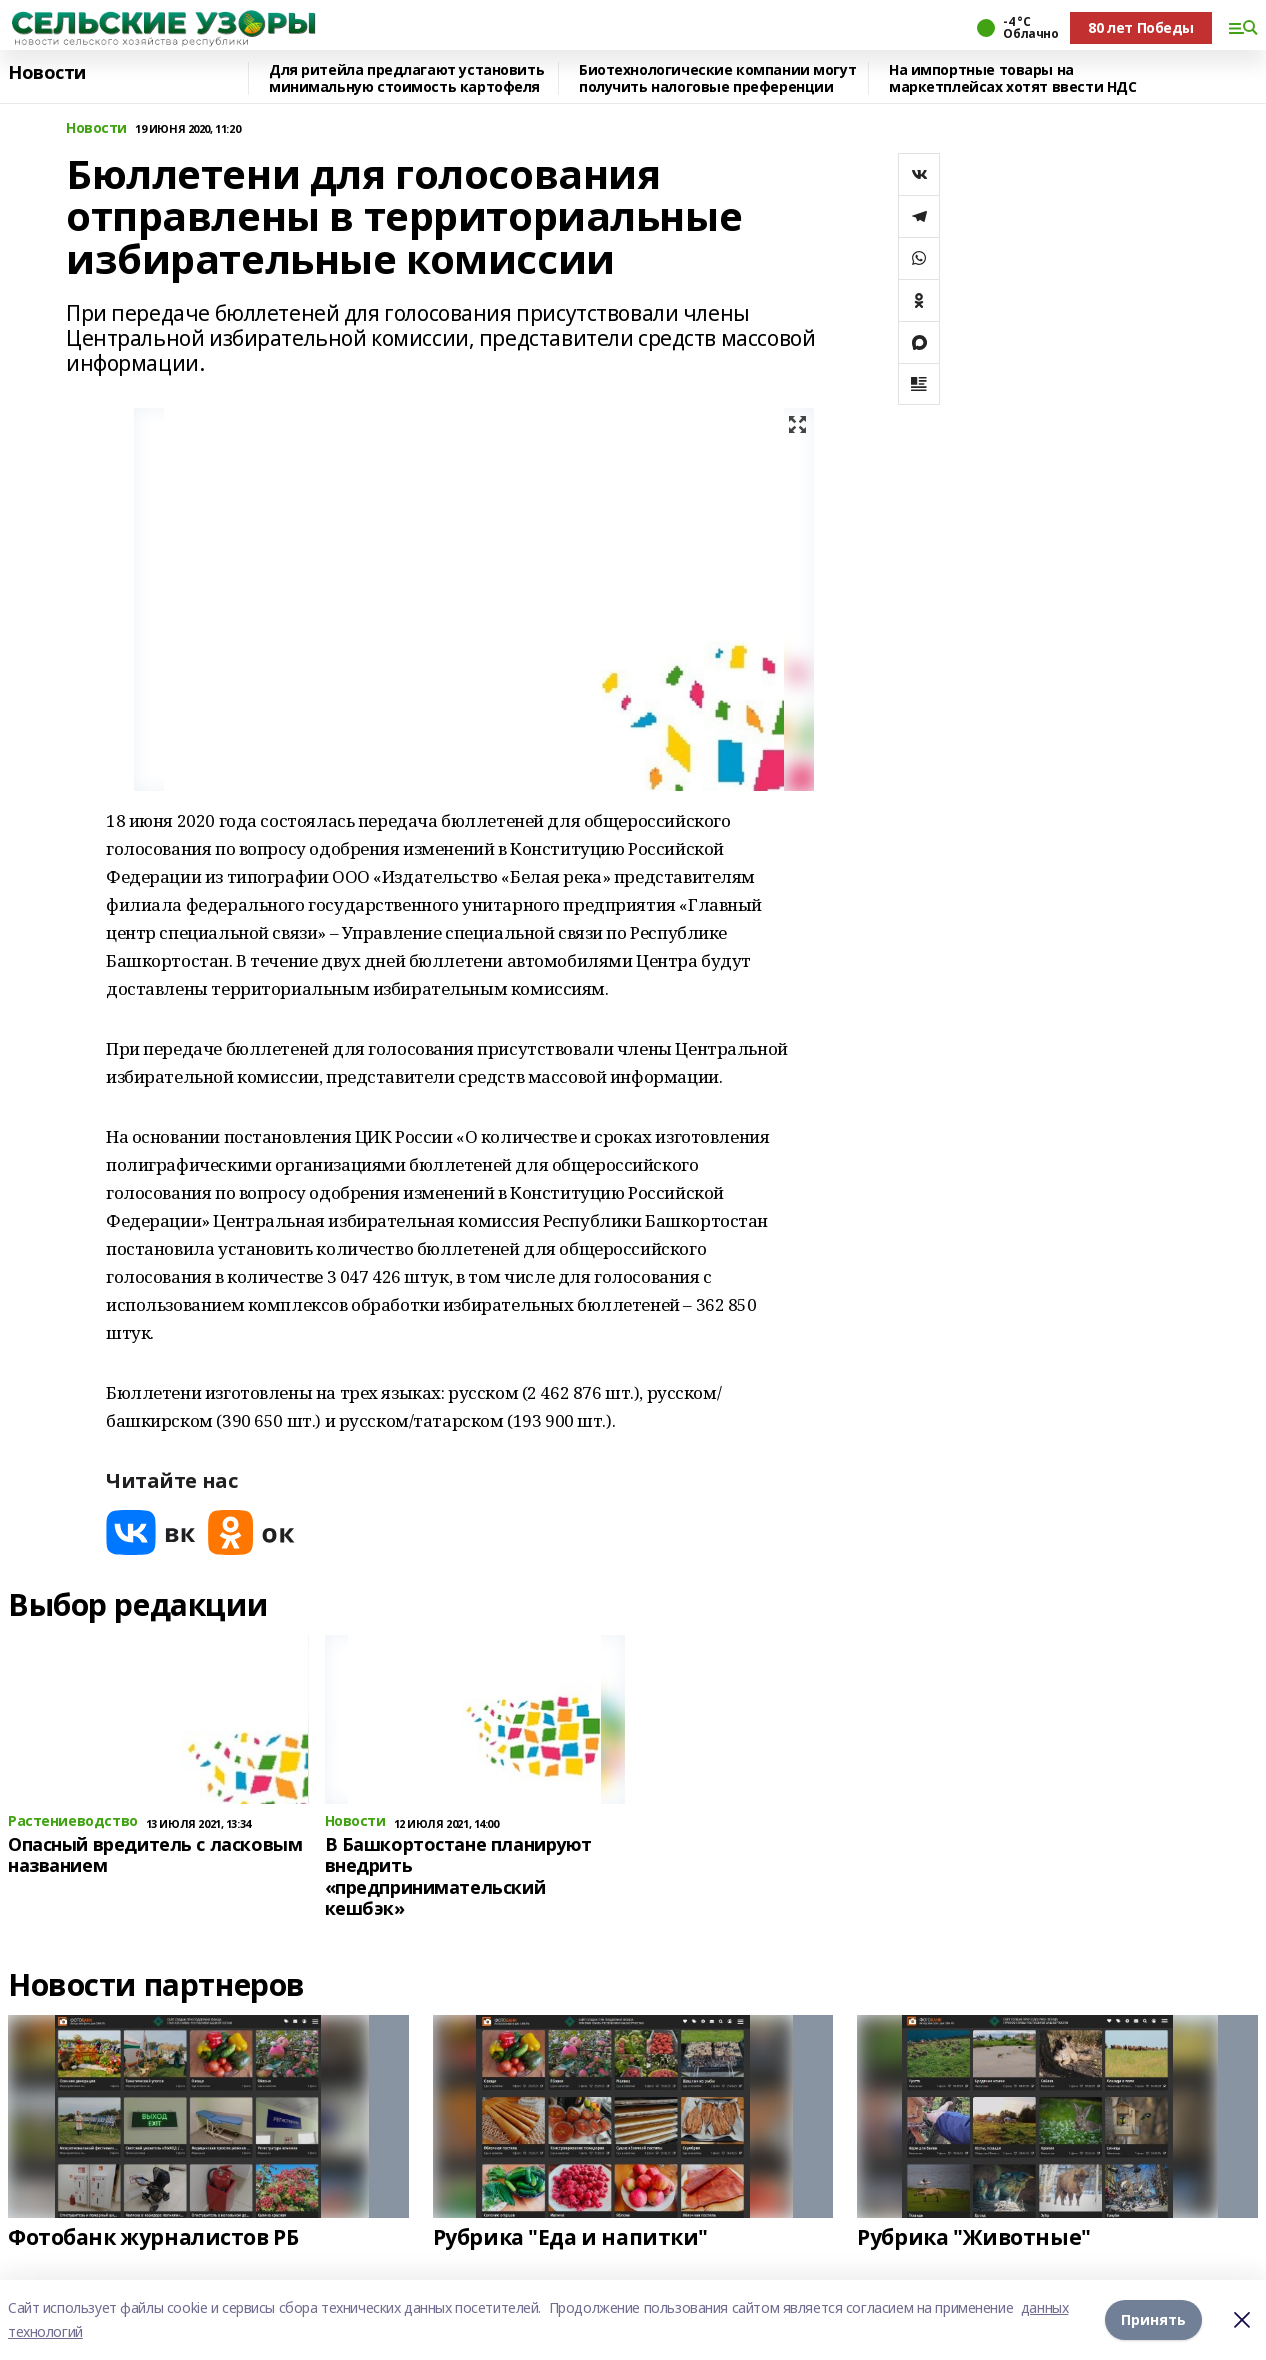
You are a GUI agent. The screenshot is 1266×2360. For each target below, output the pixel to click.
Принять (1153, 2319)
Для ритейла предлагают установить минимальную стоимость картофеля (406, 78)
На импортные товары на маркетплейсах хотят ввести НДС (1012, 78)
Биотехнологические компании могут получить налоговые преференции (717, 78)
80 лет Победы (1141, 27)
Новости (47, 73)
